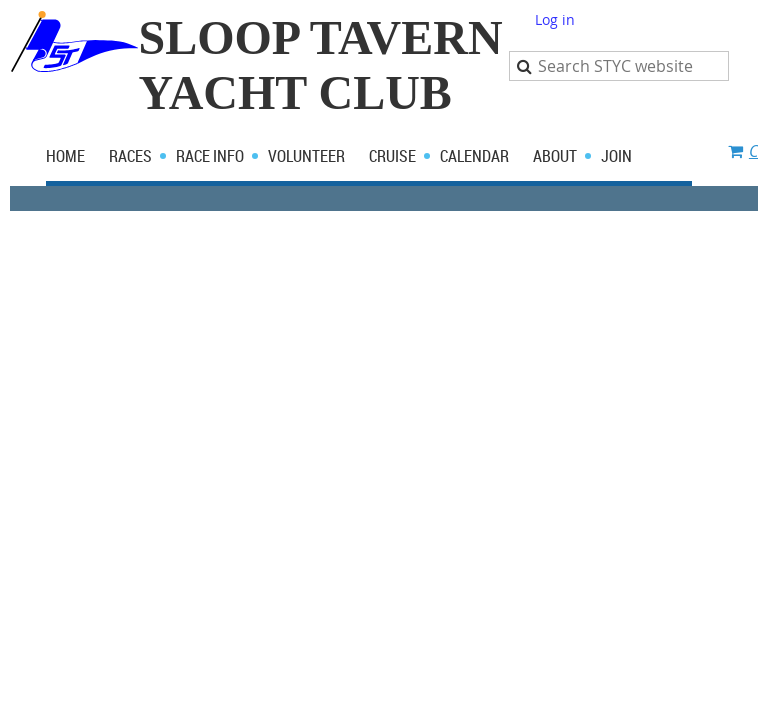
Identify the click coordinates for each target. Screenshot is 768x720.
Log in (555, 19)
